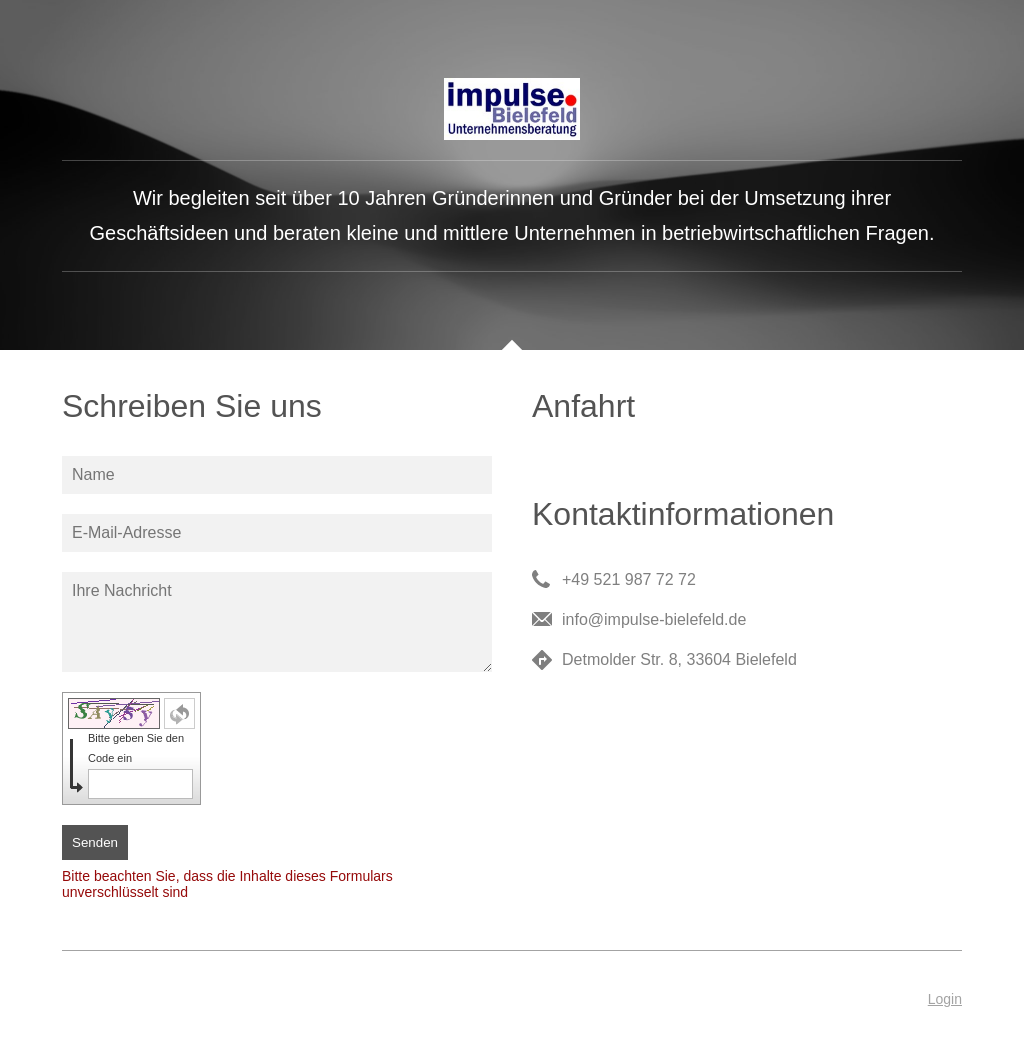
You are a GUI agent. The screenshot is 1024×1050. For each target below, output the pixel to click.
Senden (95, 842)
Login (945, 999)
